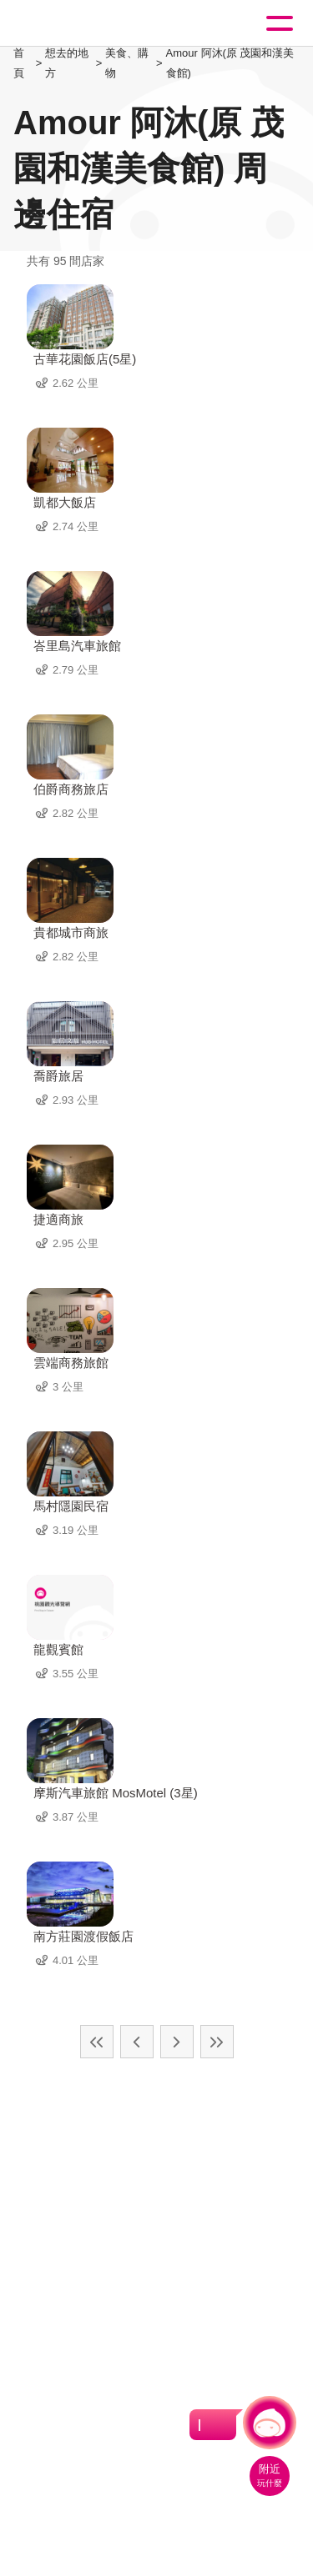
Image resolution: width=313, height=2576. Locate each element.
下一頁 (177, 2041)
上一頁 (137, 2041)
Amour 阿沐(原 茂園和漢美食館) (230, 63)
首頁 (18, 63)
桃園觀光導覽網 (81, 23)
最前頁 (97, 2041)
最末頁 (217, 2041)
